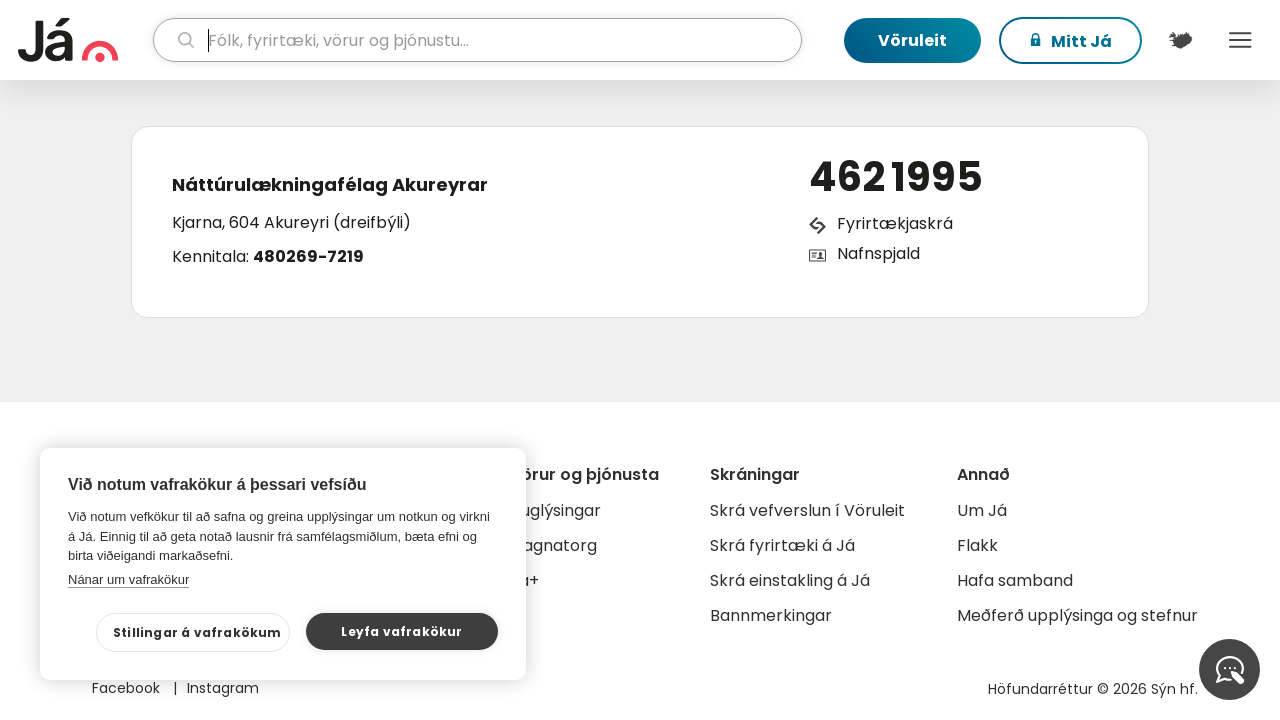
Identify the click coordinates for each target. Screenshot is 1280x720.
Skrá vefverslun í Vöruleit (807, 510)
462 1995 (896, 177)
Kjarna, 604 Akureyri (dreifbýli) (291, 222)
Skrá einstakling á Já (790, 580)
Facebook (128, 688)
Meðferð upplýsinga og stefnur (1077, 615)
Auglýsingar (555, 510)
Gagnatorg (553, 545)
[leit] (478, 40)
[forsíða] (83, 40)
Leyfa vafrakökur (401, 631)
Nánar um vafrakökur (128, 579)
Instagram (223, 688)
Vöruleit (912, 40)
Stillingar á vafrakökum (197, 632)
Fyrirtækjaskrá (895, 223)
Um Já (982, 510)
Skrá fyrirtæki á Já (782, 545)
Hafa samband (1015, 580)
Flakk (977, 545)
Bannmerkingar (771, 615)
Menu (1240, 40)
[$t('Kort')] (1180, 40)
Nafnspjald (878, 253)
